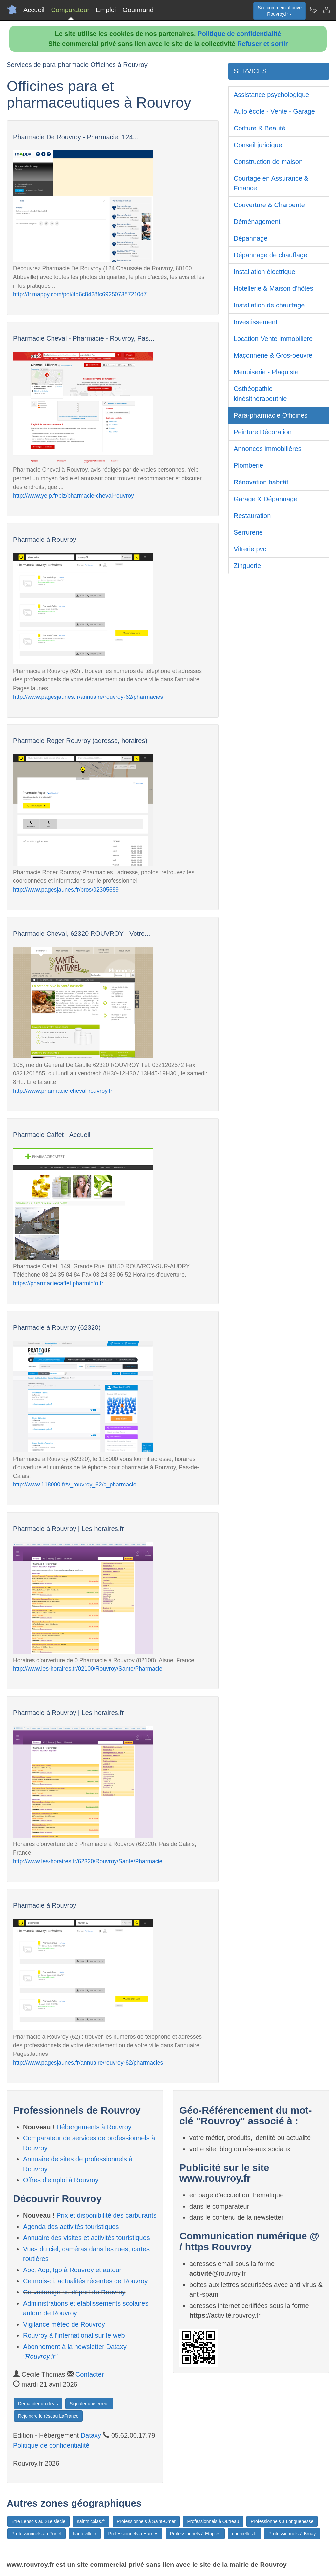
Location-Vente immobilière (273, 338)
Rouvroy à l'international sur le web (74, 2335)
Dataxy (91, 2435)
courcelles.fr (244, 2533)
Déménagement (257, 221)
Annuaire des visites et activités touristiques (86, 2237)
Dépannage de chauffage (270, 255)
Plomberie (248, 465)
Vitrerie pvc (250, 549)
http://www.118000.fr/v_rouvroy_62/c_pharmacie (74, 1484)
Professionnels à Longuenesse (282, 2521)
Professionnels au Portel (36, 2533)
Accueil (33, 9)
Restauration (252, 515)
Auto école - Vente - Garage (274, 111)
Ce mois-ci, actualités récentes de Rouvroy (85, 2281)
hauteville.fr (84, 2533)
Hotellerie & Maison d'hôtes (273, 288)
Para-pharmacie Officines (270, 415)
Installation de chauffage (269, 305)
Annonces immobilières (268, 448)
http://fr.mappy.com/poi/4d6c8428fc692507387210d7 (80, 294)
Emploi (106, 9)
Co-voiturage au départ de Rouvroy (74, 2292)
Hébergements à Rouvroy (93, 2127)
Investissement (255, 321)
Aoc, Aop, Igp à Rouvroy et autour (72, 2269)
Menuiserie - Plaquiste (266, 372)
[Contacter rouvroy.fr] (326, 10)
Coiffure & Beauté (259, 128)
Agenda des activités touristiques (71, 2226)
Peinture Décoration (263, 432)
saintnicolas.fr (91, 2521)
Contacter (89, 2374)
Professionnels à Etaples (195, 2533)
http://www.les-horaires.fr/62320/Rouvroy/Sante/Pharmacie (87, 1861)
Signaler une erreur (89, 2403)
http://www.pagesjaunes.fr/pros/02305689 (66, 889)
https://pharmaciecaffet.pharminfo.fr (58, 1283)
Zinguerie (247, 565)
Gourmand (138, 9)
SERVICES (250, 71)
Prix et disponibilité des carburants (106, 2215)
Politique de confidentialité (239, 33)
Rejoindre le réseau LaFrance (48, 2416)
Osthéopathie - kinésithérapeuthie (260, 393)
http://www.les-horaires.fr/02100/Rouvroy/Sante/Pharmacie (87, 1668)
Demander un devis (38, 2403)
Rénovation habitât (261, 482)
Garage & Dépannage (266, 498)
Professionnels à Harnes (133, 2533)
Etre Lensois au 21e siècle (38, 2521)
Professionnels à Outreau (213, 2521)
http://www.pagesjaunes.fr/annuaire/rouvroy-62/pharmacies (88, 697)
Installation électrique (264, 271)
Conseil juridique (258, 144)
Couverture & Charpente (269, 204)
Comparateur (70, 9)
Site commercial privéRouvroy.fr (280, 11)
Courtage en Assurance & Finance (271, 183)
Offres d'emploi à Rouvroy (60, 2180)
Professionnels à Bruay (292, 2533)
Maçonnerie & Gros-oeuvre (273, 355)
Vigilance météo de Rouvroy (64, 2324)
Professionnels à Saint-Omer (146, 2521)
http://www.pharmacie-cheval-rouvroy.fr (62, 1091)
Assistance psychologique (271, 94)
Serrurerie (248, 532)
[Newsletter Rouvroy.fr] (313, 10)
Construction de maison (268, 161)
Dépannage (250, 238)
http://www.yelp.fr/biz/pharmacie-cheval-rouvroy (73, 495)
